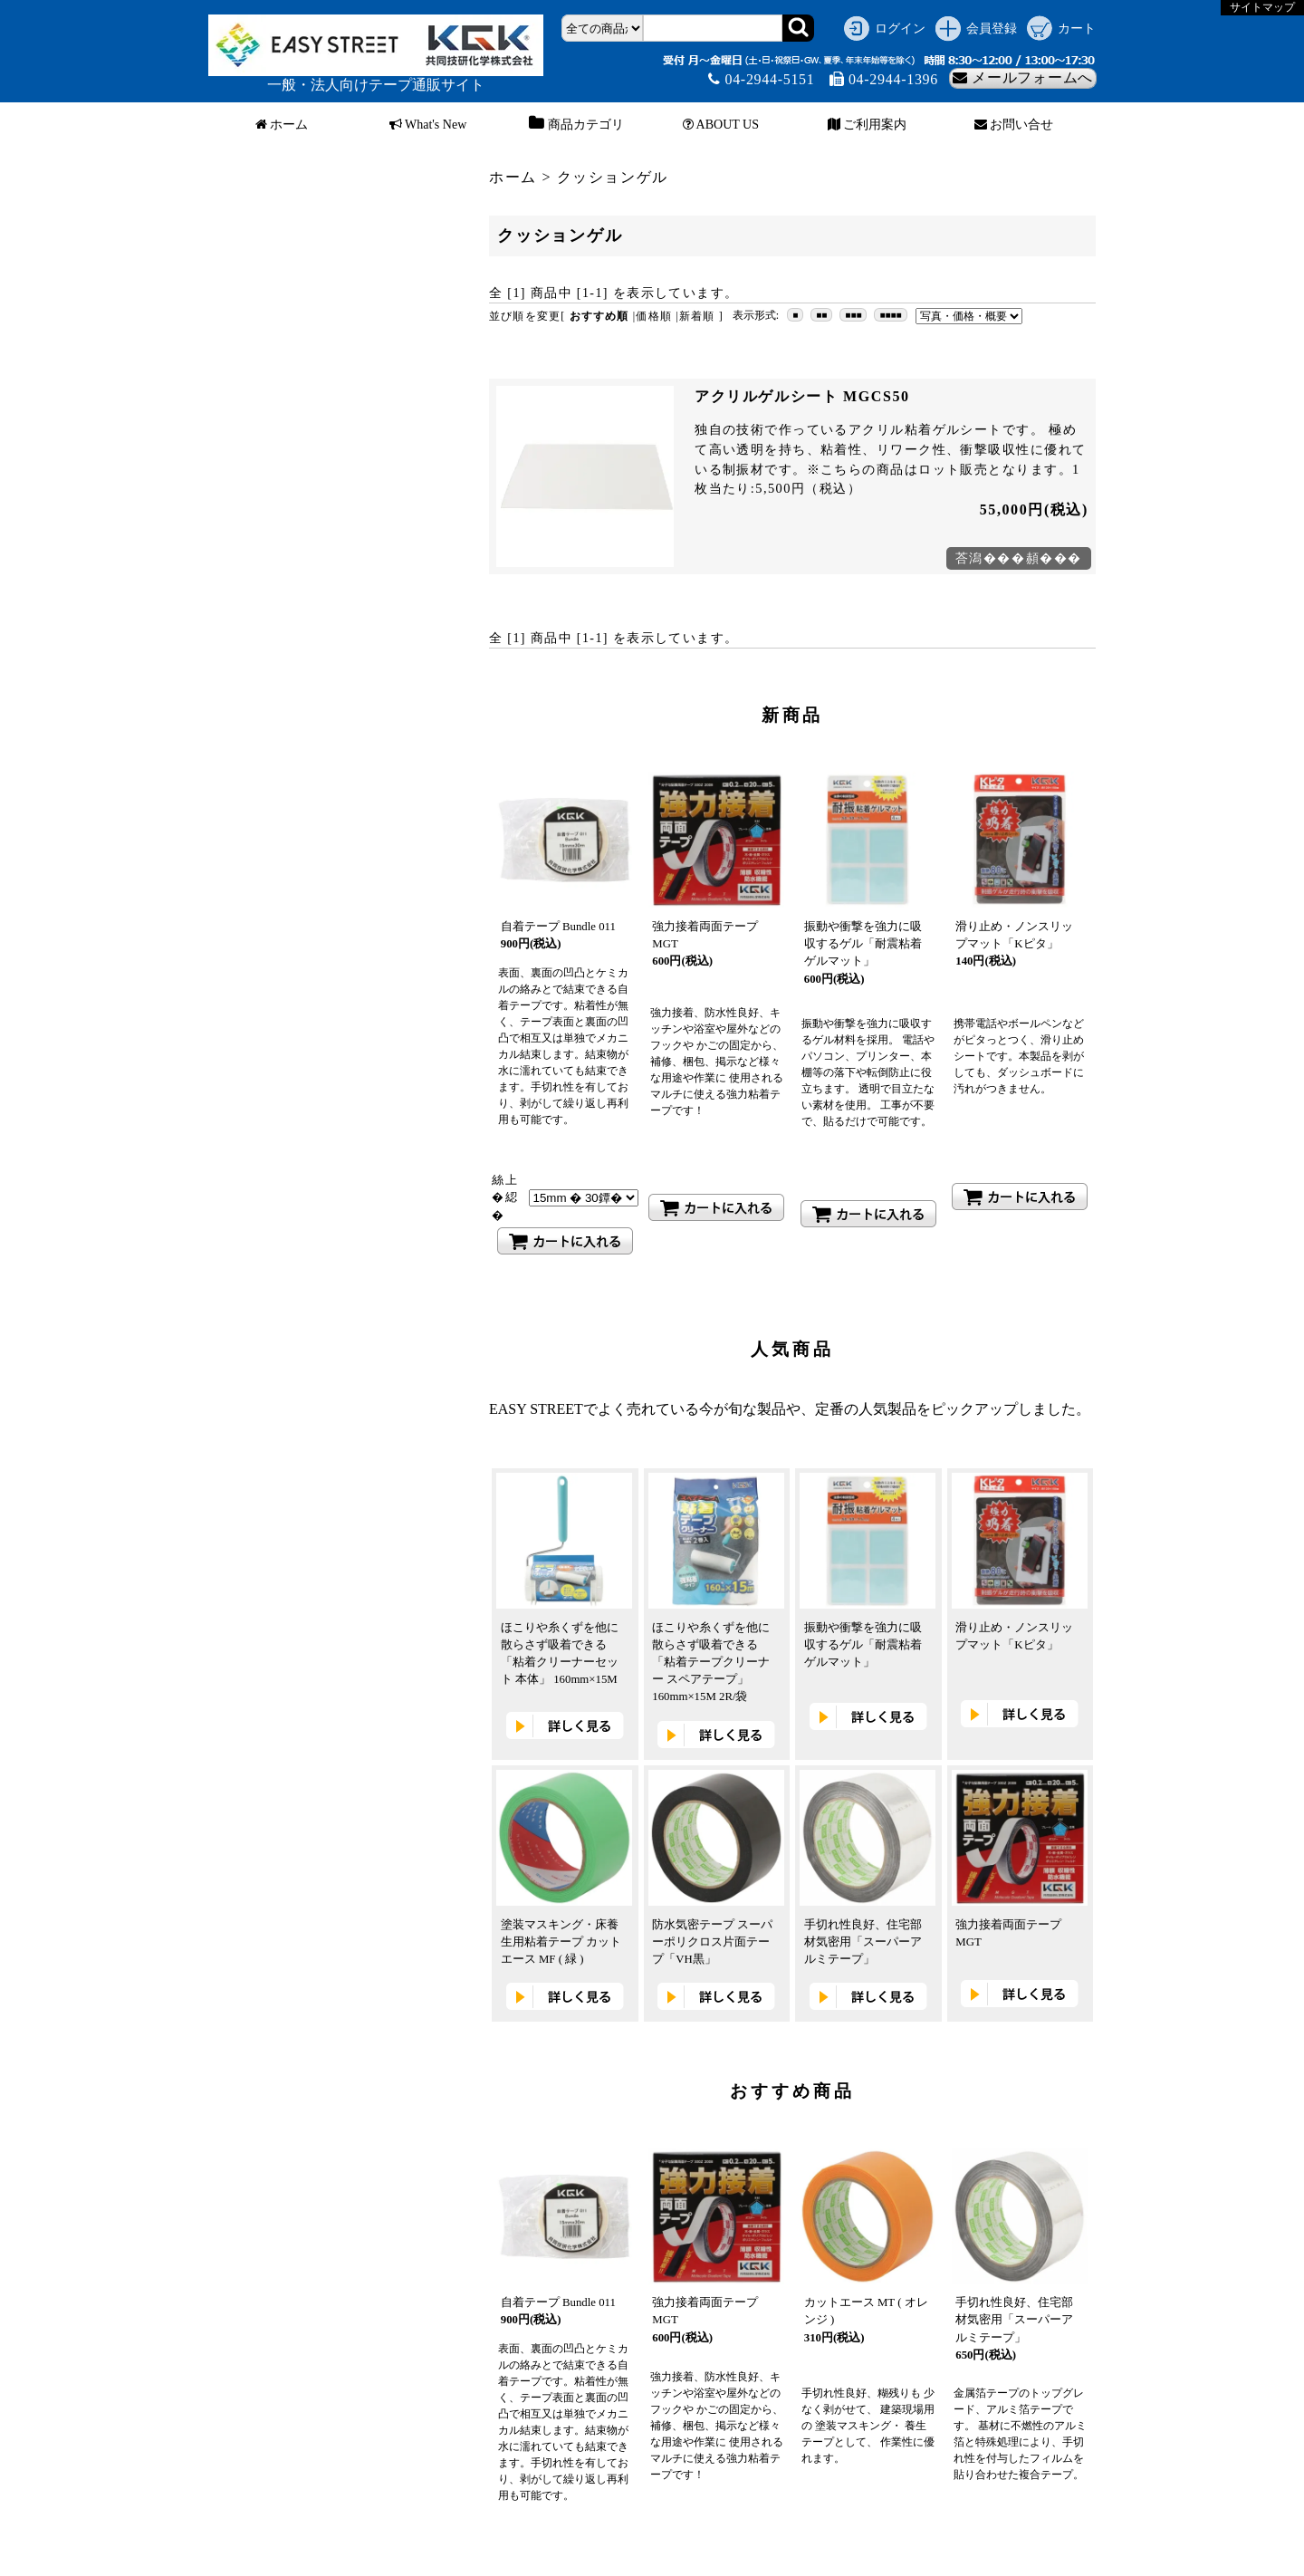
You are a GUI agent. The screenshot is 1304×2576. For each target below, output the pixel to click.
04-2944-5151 (761, 79)
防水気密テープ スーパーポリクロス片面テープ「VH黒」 (712, 1942)
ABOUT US (721, 124)
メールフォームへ (1023, 77)
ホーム (282, 124)
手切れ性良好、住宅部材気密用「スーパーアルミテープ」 (863, 1942)
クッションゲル (612, 177)
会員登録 (991, 28)
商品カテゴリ (574, 124)
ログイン (900, 28)
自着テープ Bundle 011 (558, 926)
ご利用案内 (867, 124)
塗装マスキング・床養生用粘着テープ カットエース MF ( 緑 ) (561, 1942)
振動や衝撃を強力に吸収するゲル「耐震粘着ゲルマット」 (863, 943)
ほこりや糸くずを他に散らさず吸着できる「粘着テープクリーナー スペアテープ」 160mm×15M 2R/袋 (711, 1662)
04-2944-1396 (883, 79)
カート (1077, 28)
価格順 (654, 316)
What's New (427, 124)
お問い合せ (1014, 124)
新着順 (697, 316)
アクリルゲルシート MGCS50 (802, 396)
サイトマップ (1262, 7)
